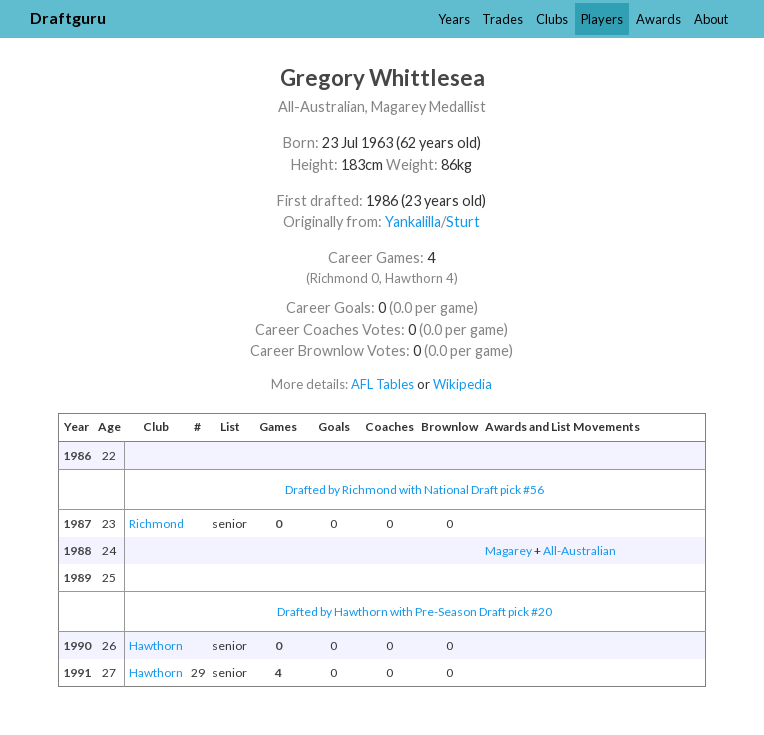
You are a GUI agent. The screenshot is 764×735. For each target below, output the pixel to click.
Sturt (463, 221)
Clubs (552, 19)
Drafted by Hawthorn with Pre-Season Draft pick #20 (414, 611)
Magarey (508, 550)
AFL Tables (382, 384)
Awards (658, 19)
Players (602, 19)
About (711, 19)
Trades (502, 19)
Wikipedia (462, 384)
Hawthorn (156, 645)
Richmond (156, 523)
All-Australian (579, 550)
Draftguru (68, 17)
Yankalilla (413, 221)
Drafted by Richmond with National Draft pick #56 (414, 489)
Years (454, 19)
